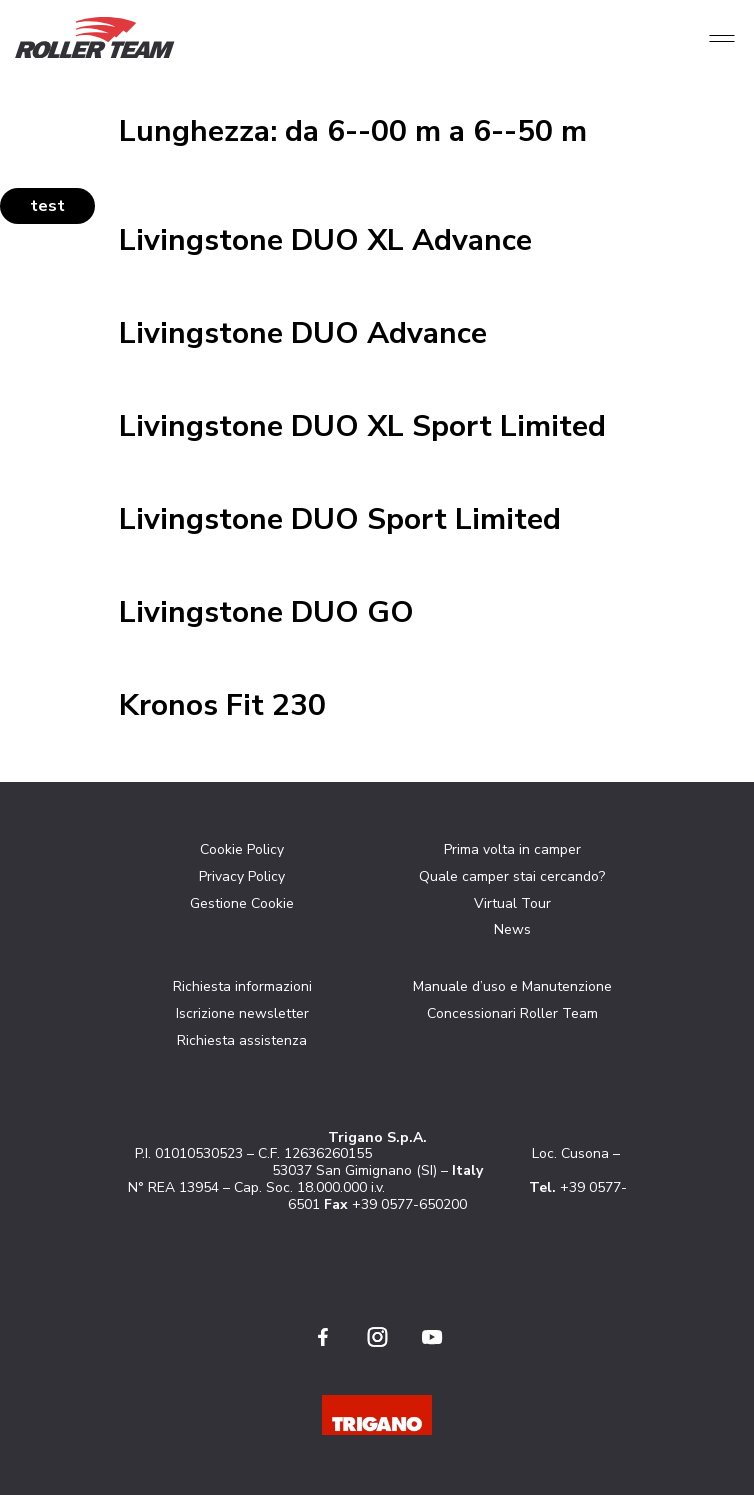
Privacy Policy (242, 876)
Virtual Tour (512, 903)
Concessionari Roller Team (512, 1013)
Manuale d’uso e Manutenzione (512, 986)
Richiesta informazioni (242, 986)
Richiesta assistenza (242, 1040)
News (512, 929)
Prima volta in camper (512, 849)
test (47, 206)
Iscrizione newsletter (242, 1013)
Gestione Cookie (242, 903)
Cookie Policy (242, 849)
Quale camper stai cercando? (512, 876)
